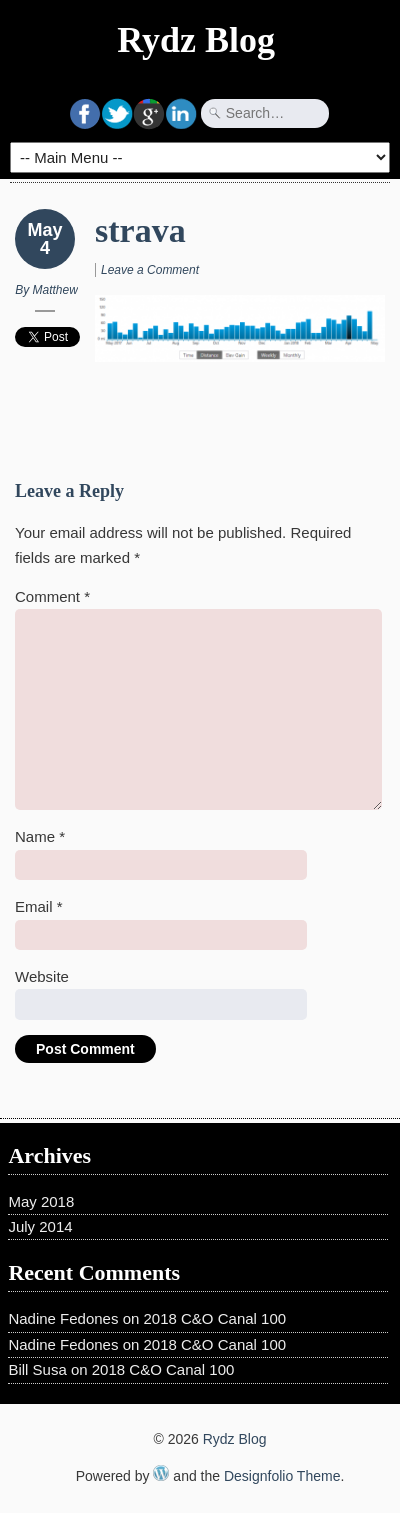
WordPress (161, 1473)
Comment (52, 596)
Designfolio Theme (282, 1476)
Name (40, 836)
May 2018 (41, 1201)
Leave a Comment (150, 270)
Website (42, 976)
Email (39, 906)
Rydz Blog (196, 40)
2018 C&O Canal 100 (215, 1318)
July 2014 (40, 1226)
